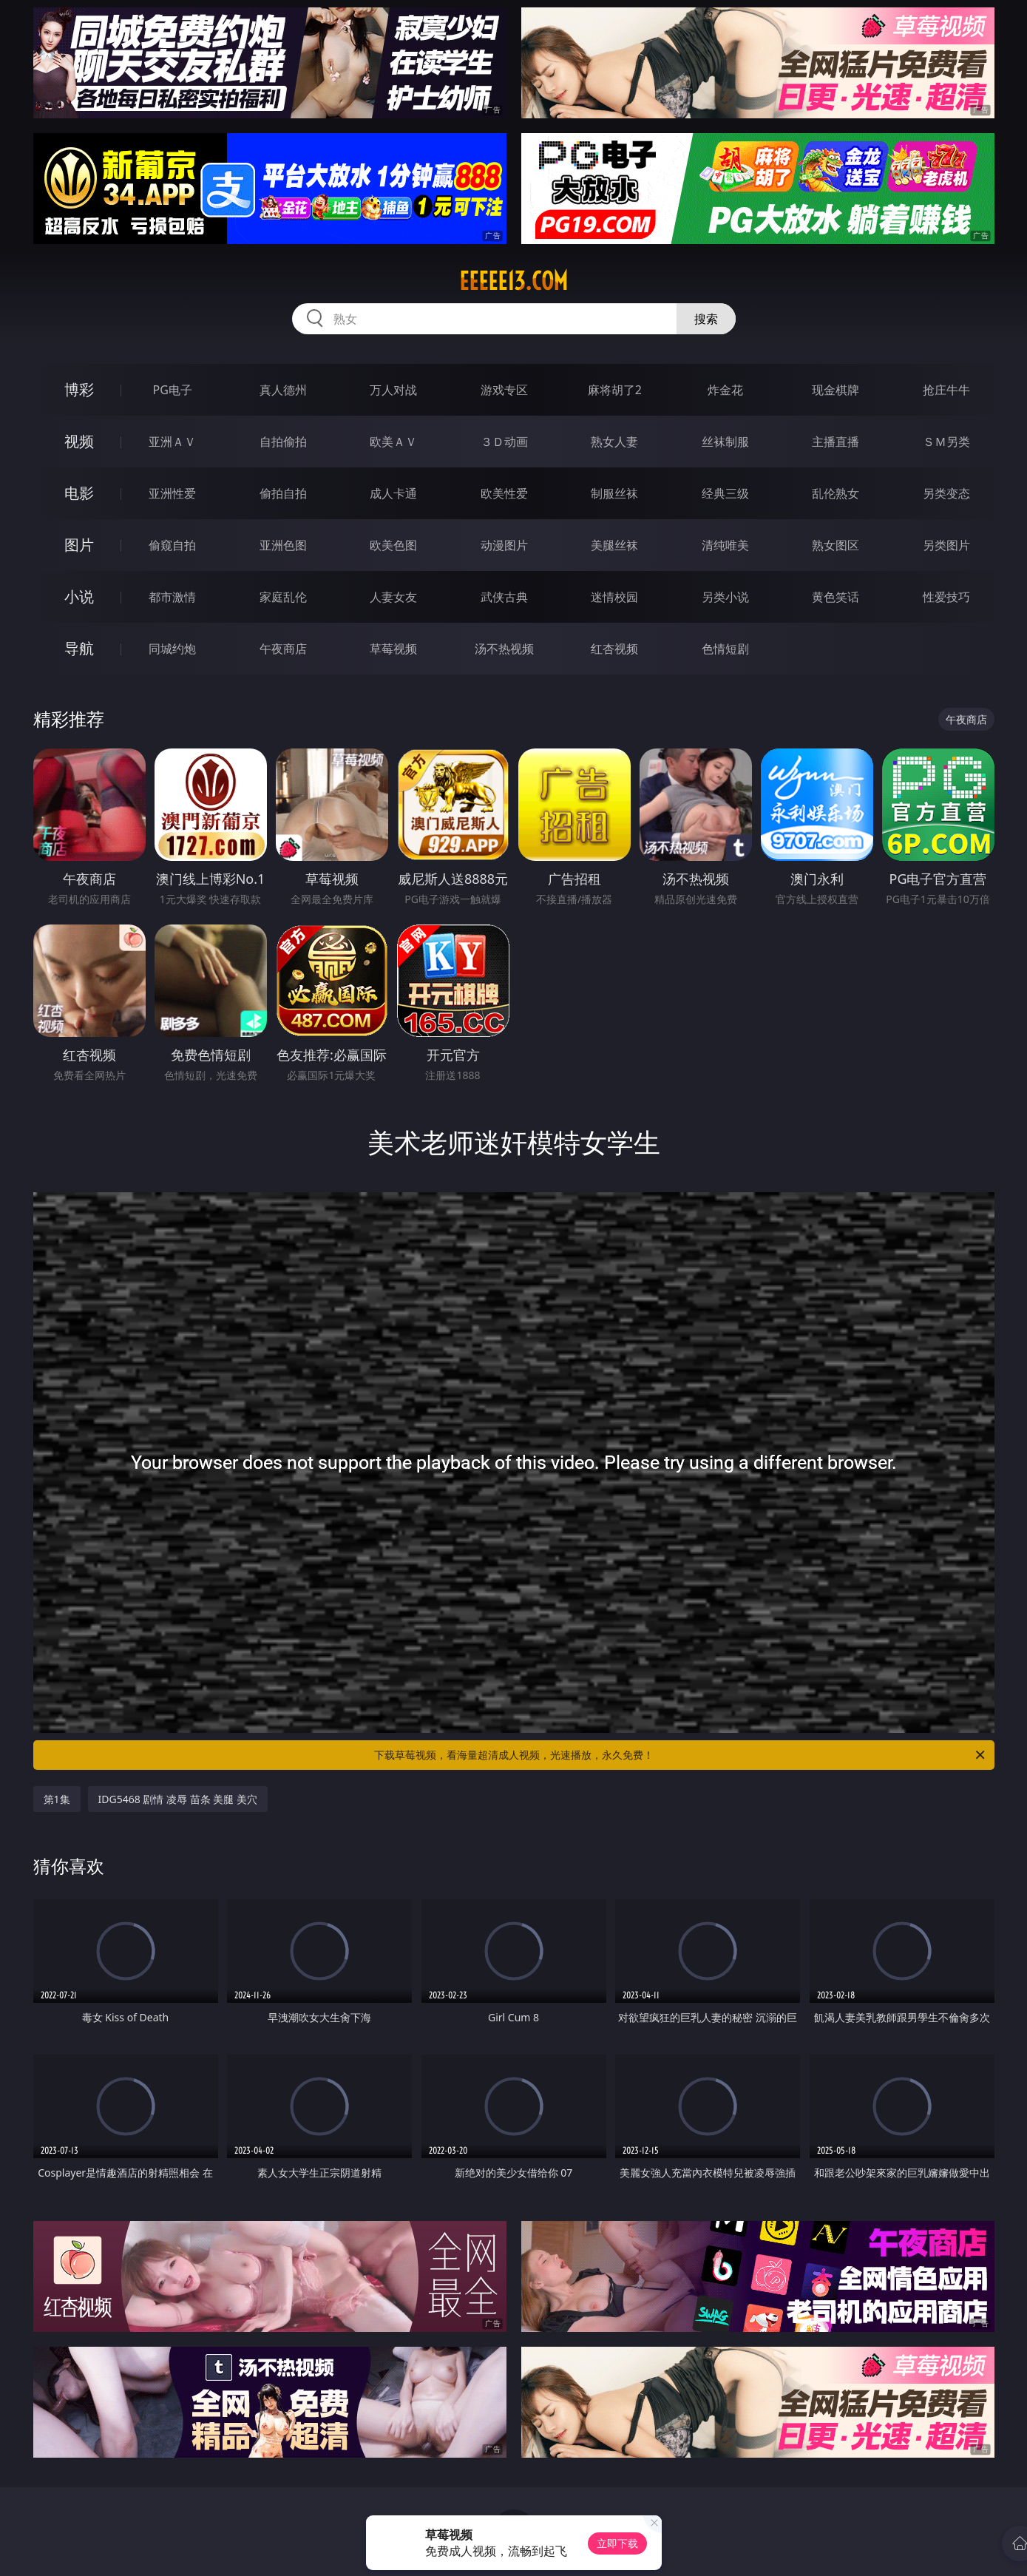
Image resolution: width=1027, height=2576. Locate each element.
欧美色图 (393, 545)
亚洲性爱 (172, 493)
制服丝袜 (614, 493)
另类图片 (946, 545)
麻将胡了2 (615, 390)
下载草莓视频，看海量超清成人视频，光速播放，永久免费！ (680, 1755)
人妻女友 (393, 597)
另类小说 (725, 597)
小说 (79, 596)
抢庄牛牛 (946, 390)
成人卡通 (393, 493)
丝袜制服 (725, 441)
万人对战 (393, 390)
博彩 (79, 389)
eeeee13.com (513, 281)
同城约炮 (172, 648)
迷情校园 (614, 597)
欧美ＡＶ (393, 441)
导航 (79, 648)
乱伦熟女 (835, 493)
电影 (79, 493)
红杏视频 (614, 648)
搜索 (706, 319)
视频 (79, 441)
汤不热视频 (504, 648)
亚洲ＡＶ (172, 441)
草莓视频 (393, 648)
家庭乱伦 (283, 597)
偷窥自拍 (172, 545)
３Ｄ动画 (504, 441)
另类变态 (946, 493)
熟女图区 (835, 545)
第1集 (57, 1799)
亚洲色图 (283, 545)
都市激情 (172, 597)
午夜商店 (283, 648)
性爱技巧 (946, 597)
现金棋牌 (835, 390)
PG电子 (172, 390)
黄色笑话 (835, 597)
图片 (79, 545)
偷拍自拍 (283, 493)
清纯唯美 (725, 545)
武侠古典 (504, 597)
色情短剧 (725, 648)
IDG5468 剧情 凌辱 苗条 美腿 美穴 (177, 1799)
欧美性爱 (504, 493)
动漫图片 (504, 545)
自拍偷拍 (283, 441)
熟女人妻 (614, 441)
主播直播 (835, 441)
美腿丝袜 (614, 545)
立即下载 (617, 2543)
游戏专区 (504, 390)
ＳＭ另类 (946, 441)
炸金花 (725, 390)
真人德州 (283, 390)
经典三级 (725, 493)
